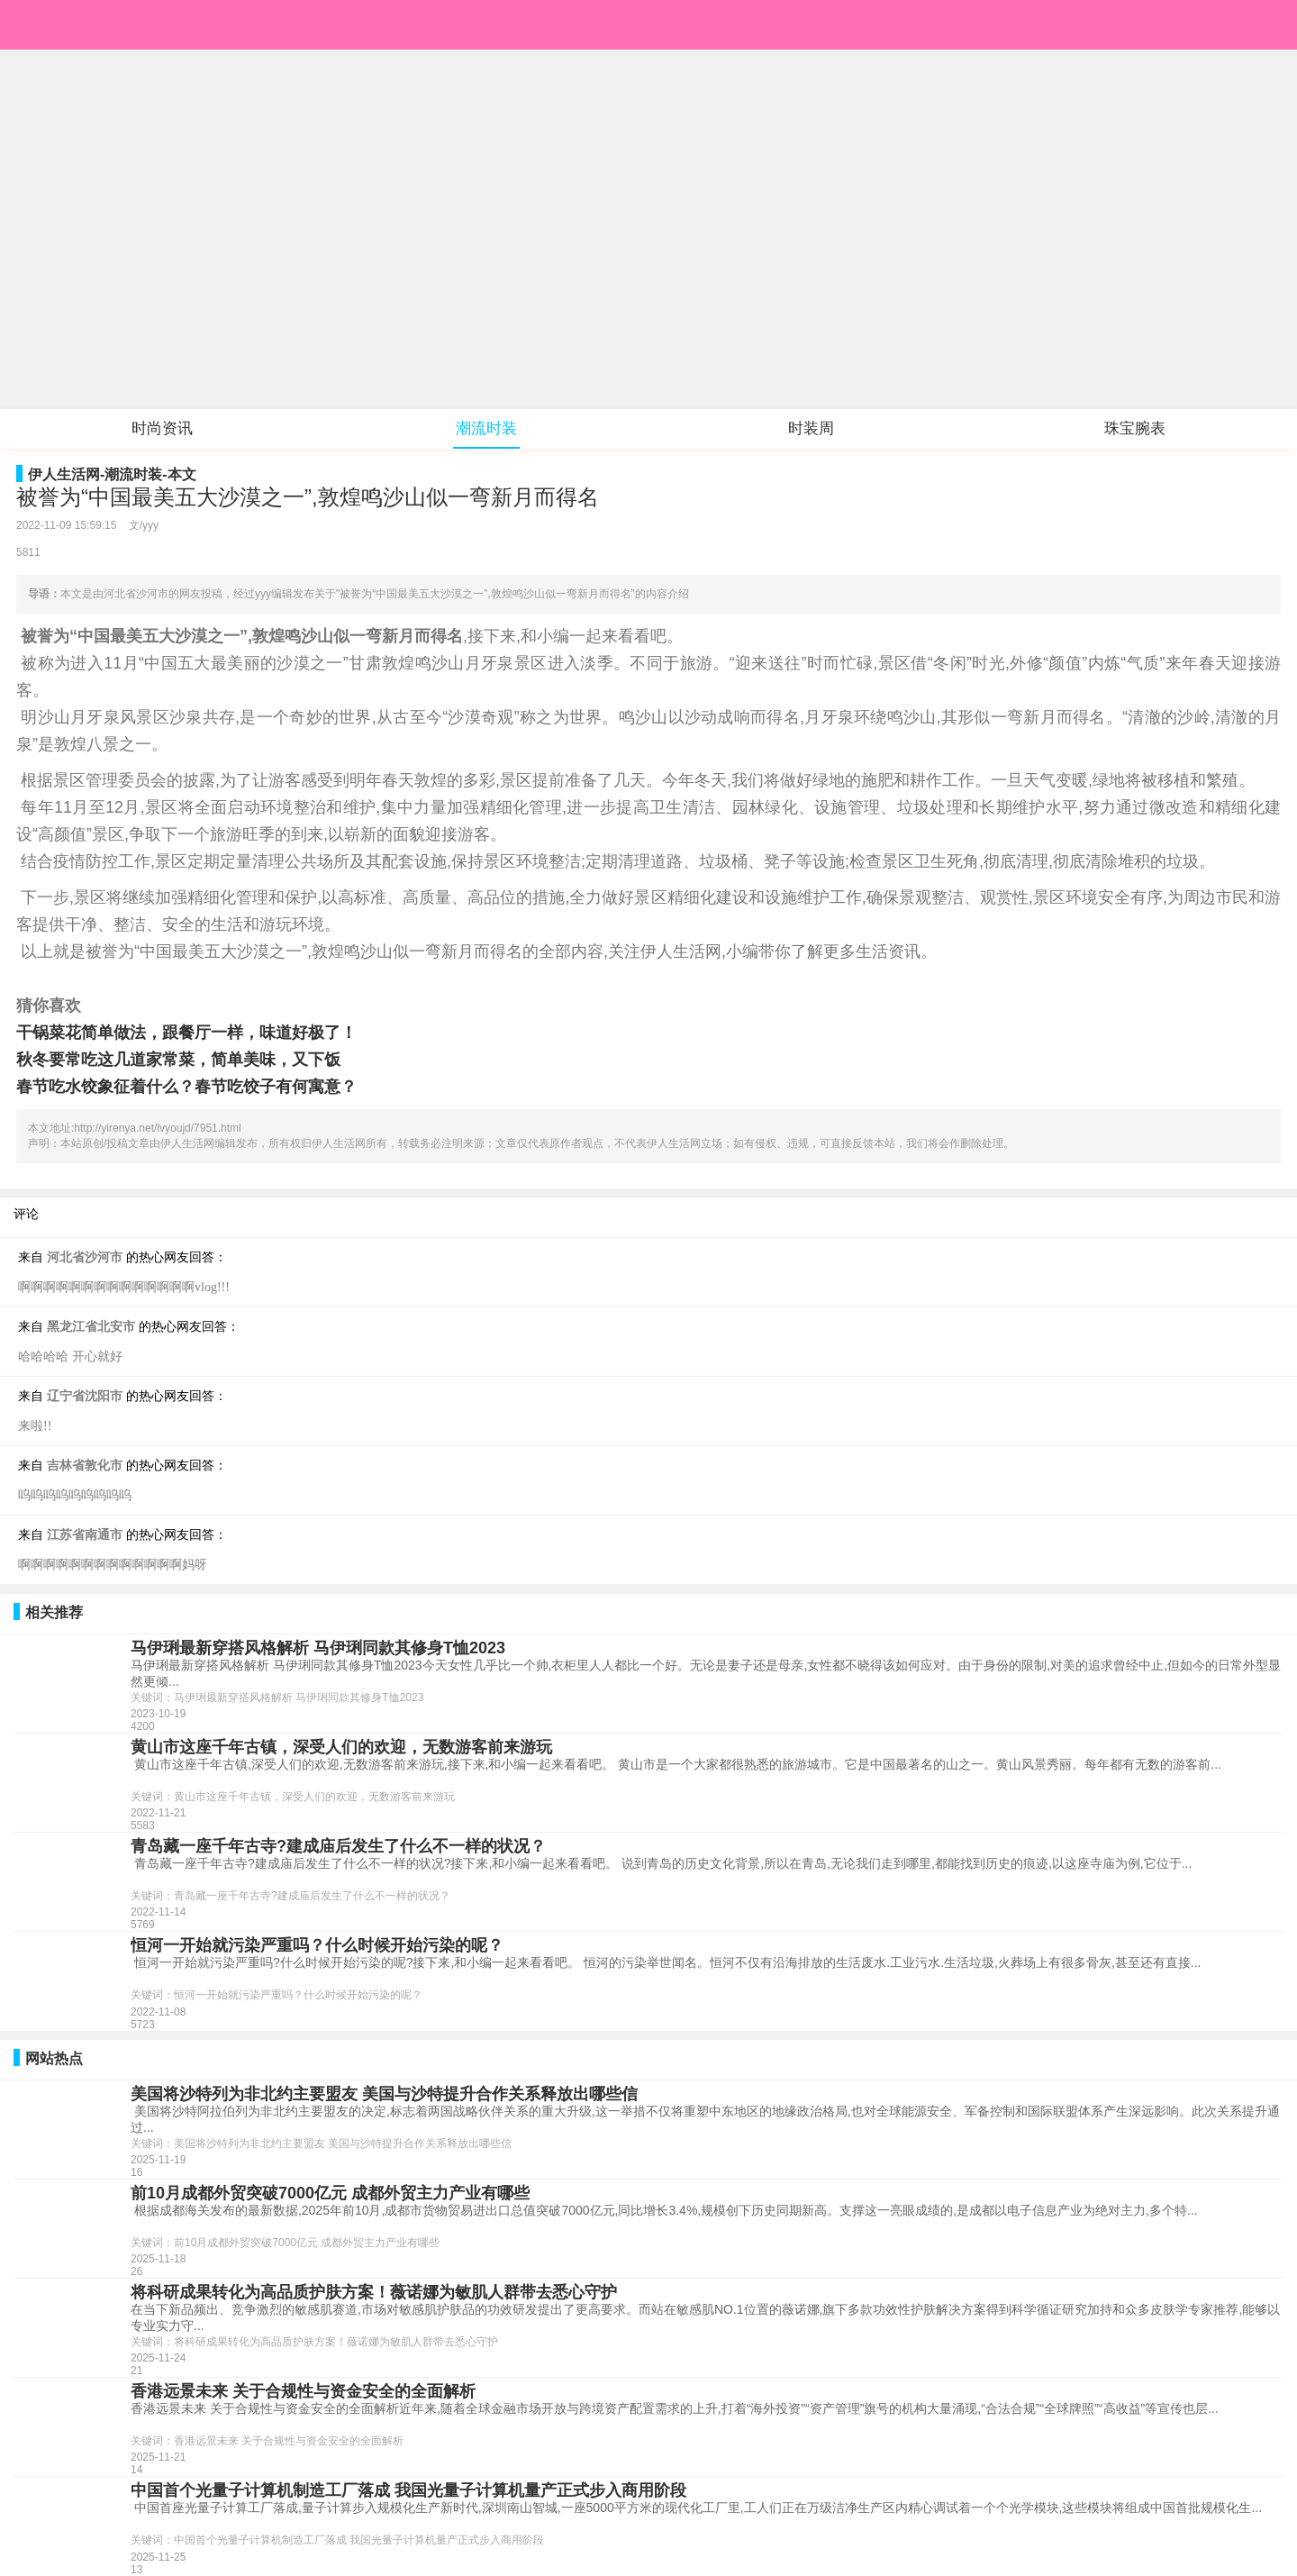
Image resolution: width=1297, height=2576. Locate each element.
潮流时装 (486, 428)
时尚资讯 (162, 428)
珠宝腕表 (1134, 428)
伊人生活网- (66, 474)
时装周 (811, 428)
